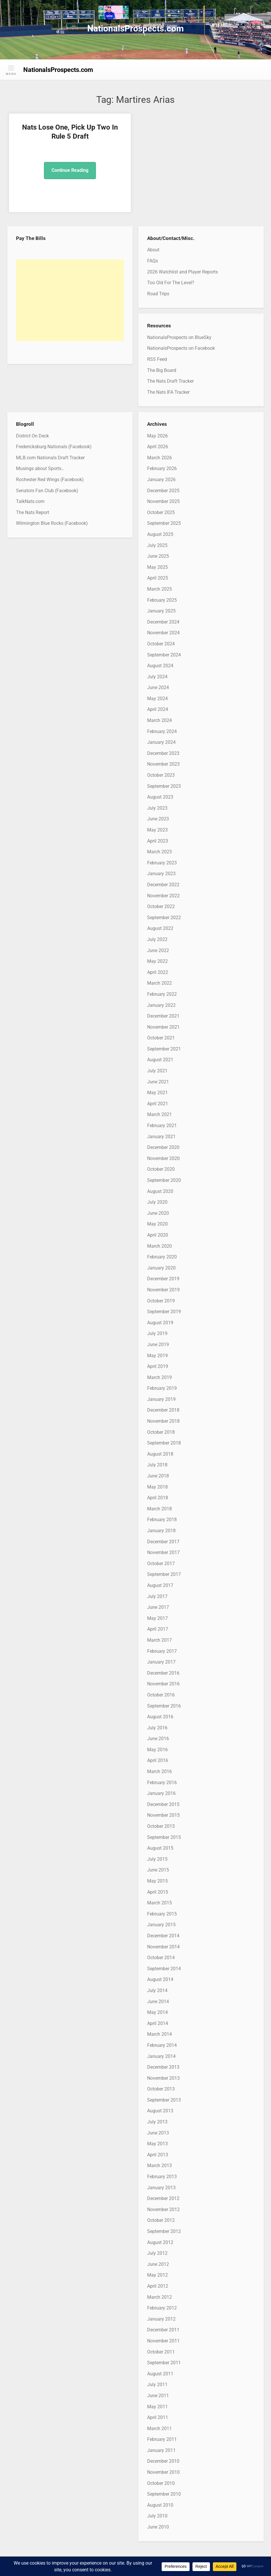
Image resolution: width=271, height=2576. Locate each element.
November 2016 (163, 1684)
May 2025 (157, 567)
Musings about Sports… (40, 468)
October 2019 (161, 1301)
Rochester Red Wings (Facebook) (50, 479)
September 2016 (164, 1706)
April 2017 (157, 1629)
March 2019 (159, 1377)
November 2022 (163, 895)
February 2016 (162, 1782)
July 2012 (157, 2253)
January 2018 (161, 1530)
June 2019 (158, 1344)
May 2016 (157, 1749)
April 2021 (157, 1103)
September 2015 (164, 1837)
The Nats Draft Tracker (170, 381)
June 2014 (158, 2001)
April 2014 (157, 2023)
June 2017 (158, 1607)
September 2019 (164, 1311)
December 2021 (163, 1016)
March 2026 (159, 457)
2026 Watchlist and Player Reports (182, 272)
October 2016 (161, 1695)
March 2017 (159, 1640)
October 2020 (161, 1169)
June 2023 (158, 819)
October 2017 (161, 1563)
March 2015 (159, 1903)
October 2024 (161, 644)
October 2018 (161, 1432)
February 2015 (162, 1914)
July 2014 (157, 1990)
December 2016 (163, 1673)
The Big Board (161, 370)
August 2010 (160, 2505)
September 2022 (164, 917)
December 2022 (163, 884)
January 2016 (161, 1793)
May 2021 (157, 1092)
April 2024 (157, 709)
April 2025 (157, 578)
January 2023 (161, 873)
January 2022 (161, 1005)
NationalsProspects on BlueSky (179, 337)
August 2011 (160, 2374)
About (153, 250)
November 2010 (163, 2472)
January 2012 (161, 2319)
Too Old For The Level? (170, 282)
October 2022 (161, 906)
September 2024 (164, 655)
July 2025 (157, 545)
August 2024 (160, 665)
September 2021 (164, 1049)
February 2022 (162, 994)
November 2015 (163, 1815)
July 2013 (157, 2122)
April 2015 (157, 1892)
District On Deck (32, 436)
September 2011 (164, 2362)
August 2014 (160, 1979)
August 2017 (160, 1585)
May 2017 (157, 1618)
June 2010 (158, 2527)
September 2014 (164, 1968)
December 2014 (163, 1935)
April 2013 (157, 2154)
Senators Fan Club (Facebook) (47, 490)
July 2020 (157, 1202)
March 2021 (159, 1114)
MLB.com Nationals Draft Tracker (50, 457)
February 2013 (162, 2176)
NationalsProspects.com (135, 28)
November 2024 (163, 632)
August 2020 (160, 1191)
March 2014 (159, 2034)
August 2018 (160, 1454)
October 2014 (161, 1957)
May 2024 (157, 698)
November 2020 (163, 1158)
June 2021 (158, 1082)
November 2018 (163, 1421)
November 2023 (163, 764)
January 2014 (161, 2056)
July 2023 (157, 808)
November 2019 (163, 1290)
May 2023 (157, 830)
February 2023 (162, 863)
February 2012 (162, 2308)
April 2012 (157, 2286)
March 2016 (159, 1771)
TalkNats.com (30, 501)
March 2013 (159, 2165)
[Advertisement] (70, 300)
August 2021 (160, 1059)
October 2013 (161, 2089)
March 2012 (159, 2297)
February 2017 (162, 1651)
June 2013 (158, 2133)
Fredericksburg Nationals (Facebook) (54, 446)
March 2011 (159, 2428)
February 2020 (162, 1257)
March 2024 (159, 720)
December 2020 (163, 1147)
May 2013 (157, 2143)
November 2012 (163, 2209)
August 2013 (160, 2111)
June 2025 (158, 556)
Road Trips (158, 293)
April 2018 (157, 1497)
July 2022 (157, 939)
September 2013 (164, 2100)
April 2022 (157, 972)
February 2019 (162, 1388)
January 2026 (161, 479)
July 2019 (157, 1333)
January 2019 (161, 1399)
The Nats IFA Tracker (168, 392)
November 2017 (163, 1552)
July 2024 (157, 676)
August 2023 (160, 797)
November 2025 (163, 501)
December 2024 (163, 622)
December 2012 (163, 2198)
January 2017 (161, 1662)
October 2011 (161, 2352)
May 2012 (157, 2275)
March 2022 (159, 983)
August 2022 (160, 928)
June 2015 (158, 1870)
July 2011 (157, 2384)
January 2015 (161, 1924)
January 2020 (161, 1268)
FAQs (152, 261)
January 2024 (161, 742)
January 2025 (161, 611)
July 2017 (157, 1596)
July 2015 (157, 1859)
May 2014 (157, 2012)
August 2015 (160, 1848)
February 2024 (162, 731)
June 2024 (158, 687)
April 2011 (157, 2417)
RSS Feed (157, 359)
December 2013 (163, 2067)
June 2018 (158, 1476)
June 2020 (158, 1213)
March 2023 (159, 851)
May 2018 (157, 1487)
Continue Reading (69, 170)
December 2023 (163, 753)
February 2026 (162, 468)
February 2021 (162, 1125)
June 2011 (158, 2395)
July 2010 (157, 2516)
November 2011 (163, 2341)
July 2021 (157, 1071)
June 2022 (158, 950)
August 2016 (160, 1716)
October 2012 (161, 2220)
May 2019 (157, 1355)
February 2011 (162, 2439)
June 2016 (158, 1738)
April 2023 (157, 841)
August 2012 (160, 2242)
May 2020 (157, 1224)
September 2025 (164, 523)
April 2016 (157, 1760)
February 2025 (162, 600)
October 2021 (161, 1038)
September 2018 (164, 1443)
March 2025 (159, 589)
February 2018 (162, 1519)
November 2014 (163, 1947)
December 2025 (163, 490)
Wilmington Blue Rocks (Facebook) (52, 523)
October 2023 (161, 775)
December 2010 (163, 2461)
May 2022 (157, 961)
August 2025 (160, 534)
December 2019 (163, 1278)
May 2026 (157, 436)
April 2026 (157, 446)
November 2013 (163, 2078)
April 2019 (157, 1366)
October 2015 (161, 1826)
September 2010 (164, 2494)
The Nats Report (32, 512)
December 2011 (163, 2330)
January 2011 (161, 2450)
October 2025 (161, 512)
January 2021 (161, 1136)
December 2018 (163, 1410)
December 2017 (163, 1541)
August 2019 (160, 1322)
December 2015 (163, 1804)
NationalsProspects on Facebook (181, 348)
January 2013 (161, 2187)
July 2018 (157, 1465)
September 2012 (164, 2231)
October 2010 (161, 2483)
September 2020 (164, 1180)
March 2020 (159, 1246)
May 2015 (157, 1881)
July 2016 (157, 1728)
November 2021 (163, 1027)
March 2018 (159, 1509)
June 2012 (158, 2264)
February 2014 (162, 2045)
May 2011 (157, 2406)
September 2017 (164, 1574)
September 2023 (164, 786)
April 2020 (157, 1235)
